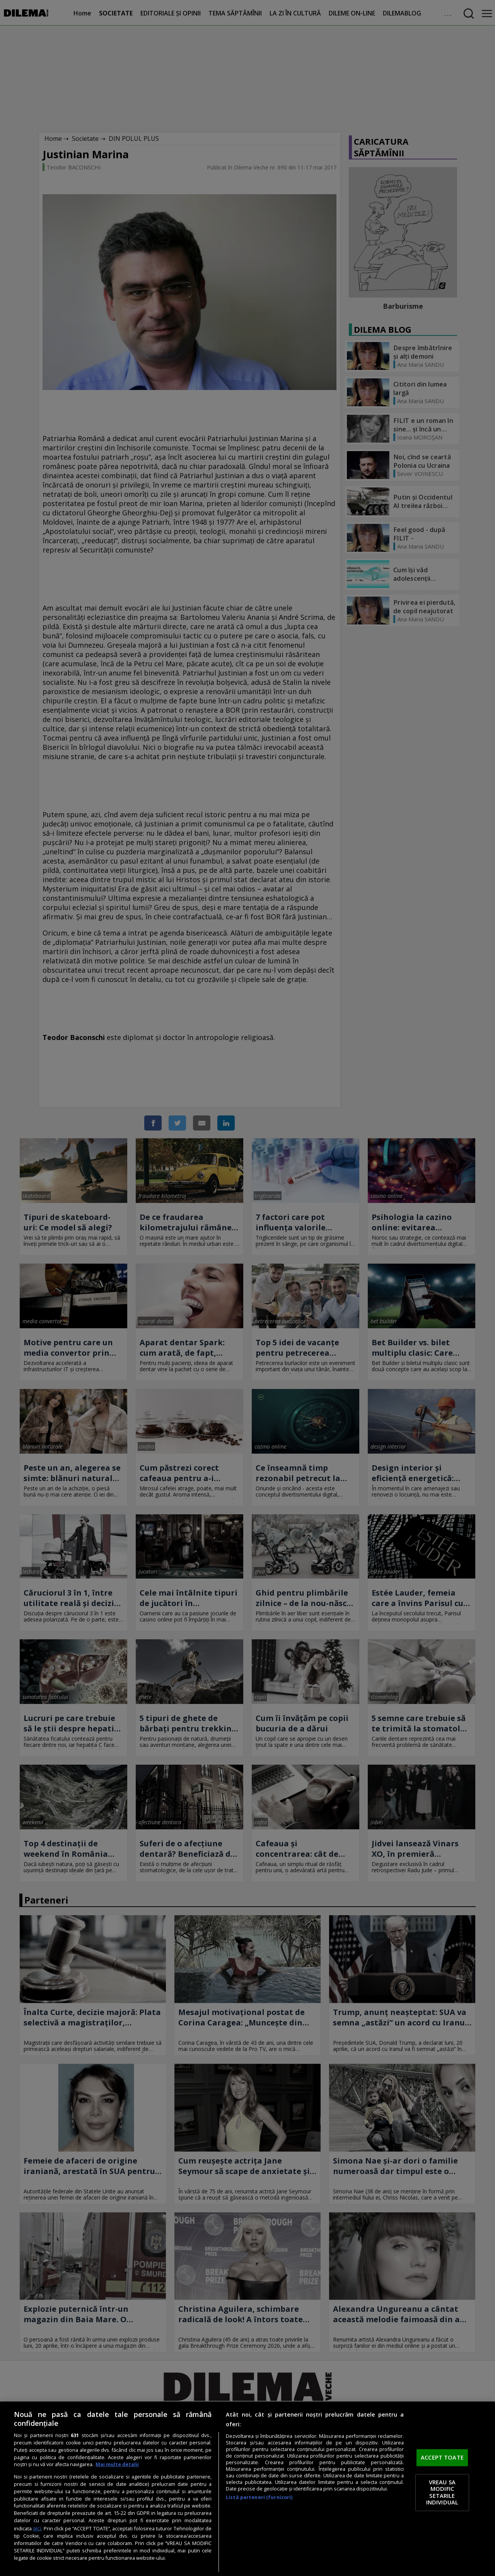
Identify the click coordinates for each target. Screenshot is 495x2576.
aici (37, 2528)
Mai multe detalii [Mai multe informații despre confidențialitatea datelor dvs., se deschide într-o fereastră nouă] (117, 2464)
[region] (247, 2489)
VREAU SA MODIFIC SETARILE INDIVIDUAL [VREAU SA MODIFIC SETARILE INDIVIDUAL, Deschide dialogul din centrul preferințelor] (442, 2492)
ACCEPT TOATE (442, 2457)
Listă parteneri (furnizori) (259, 2497)
